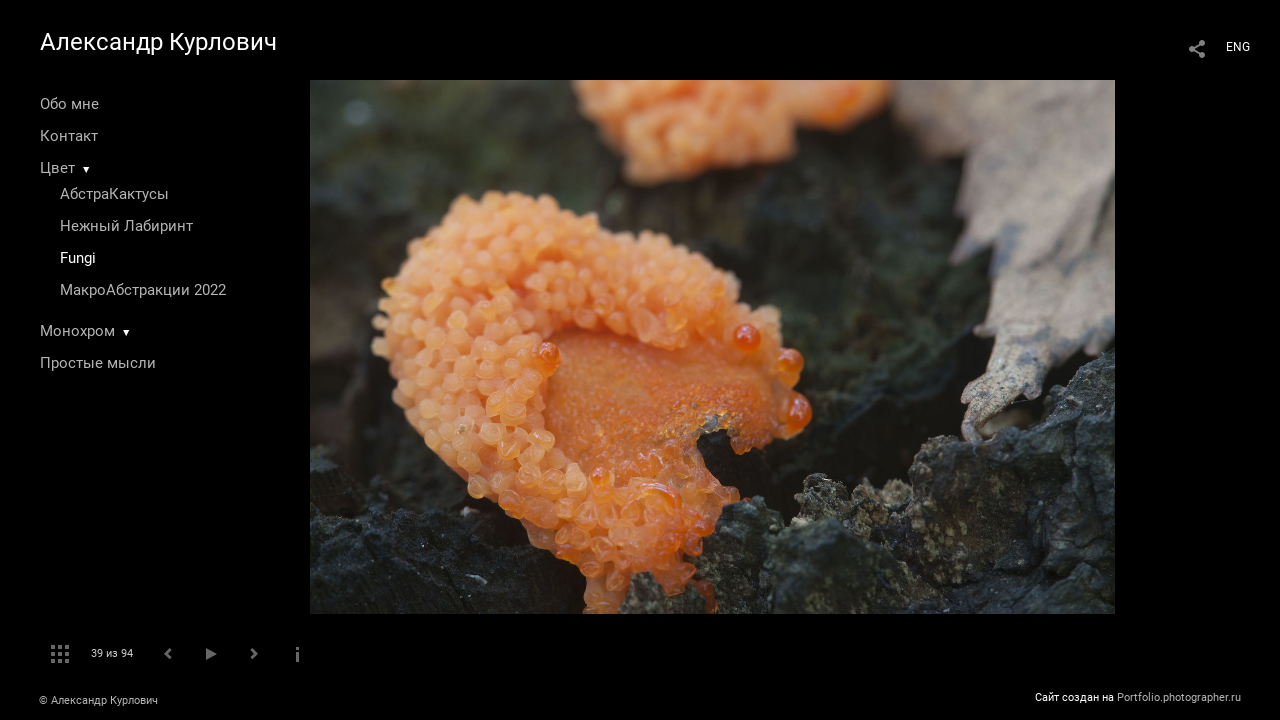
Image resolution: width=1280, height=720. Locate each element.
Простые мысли (98, 363)
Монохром (77, 331)
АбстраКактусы (114, 194)
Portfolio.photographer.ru (1179, 697)
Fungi (78, 258)
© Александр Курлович (98, 700)
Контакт (69, 136)
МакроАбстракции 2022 (143, 290)
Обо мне (69, 104)
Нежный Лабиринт (126, 226)
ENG (1238, 47)
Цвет (57, 168)
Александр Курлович (158, 42)
